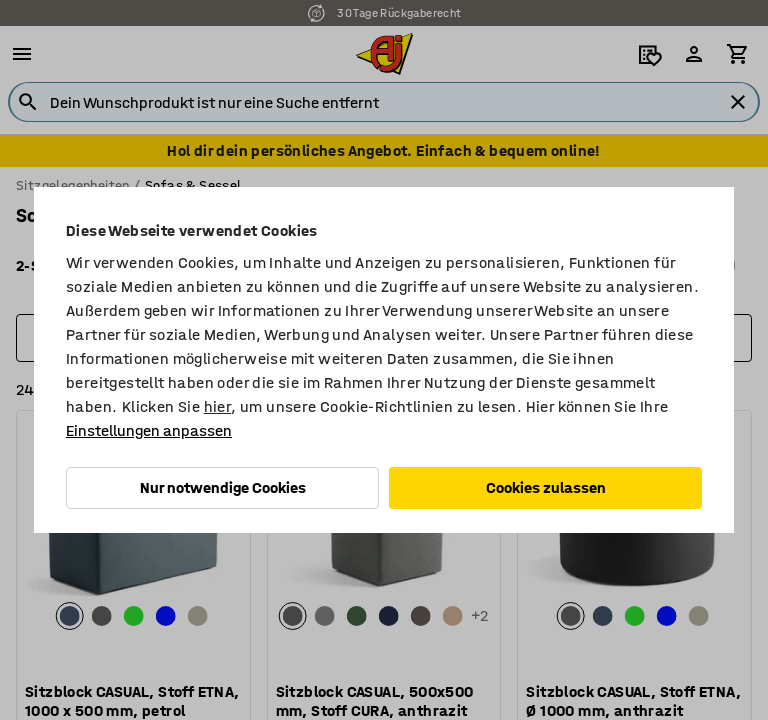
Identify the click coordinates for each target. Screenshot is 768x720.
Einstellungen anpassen (149, 430)
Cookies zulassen (546, 487)
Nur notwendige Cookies (223, 487)
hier (218, 406)
